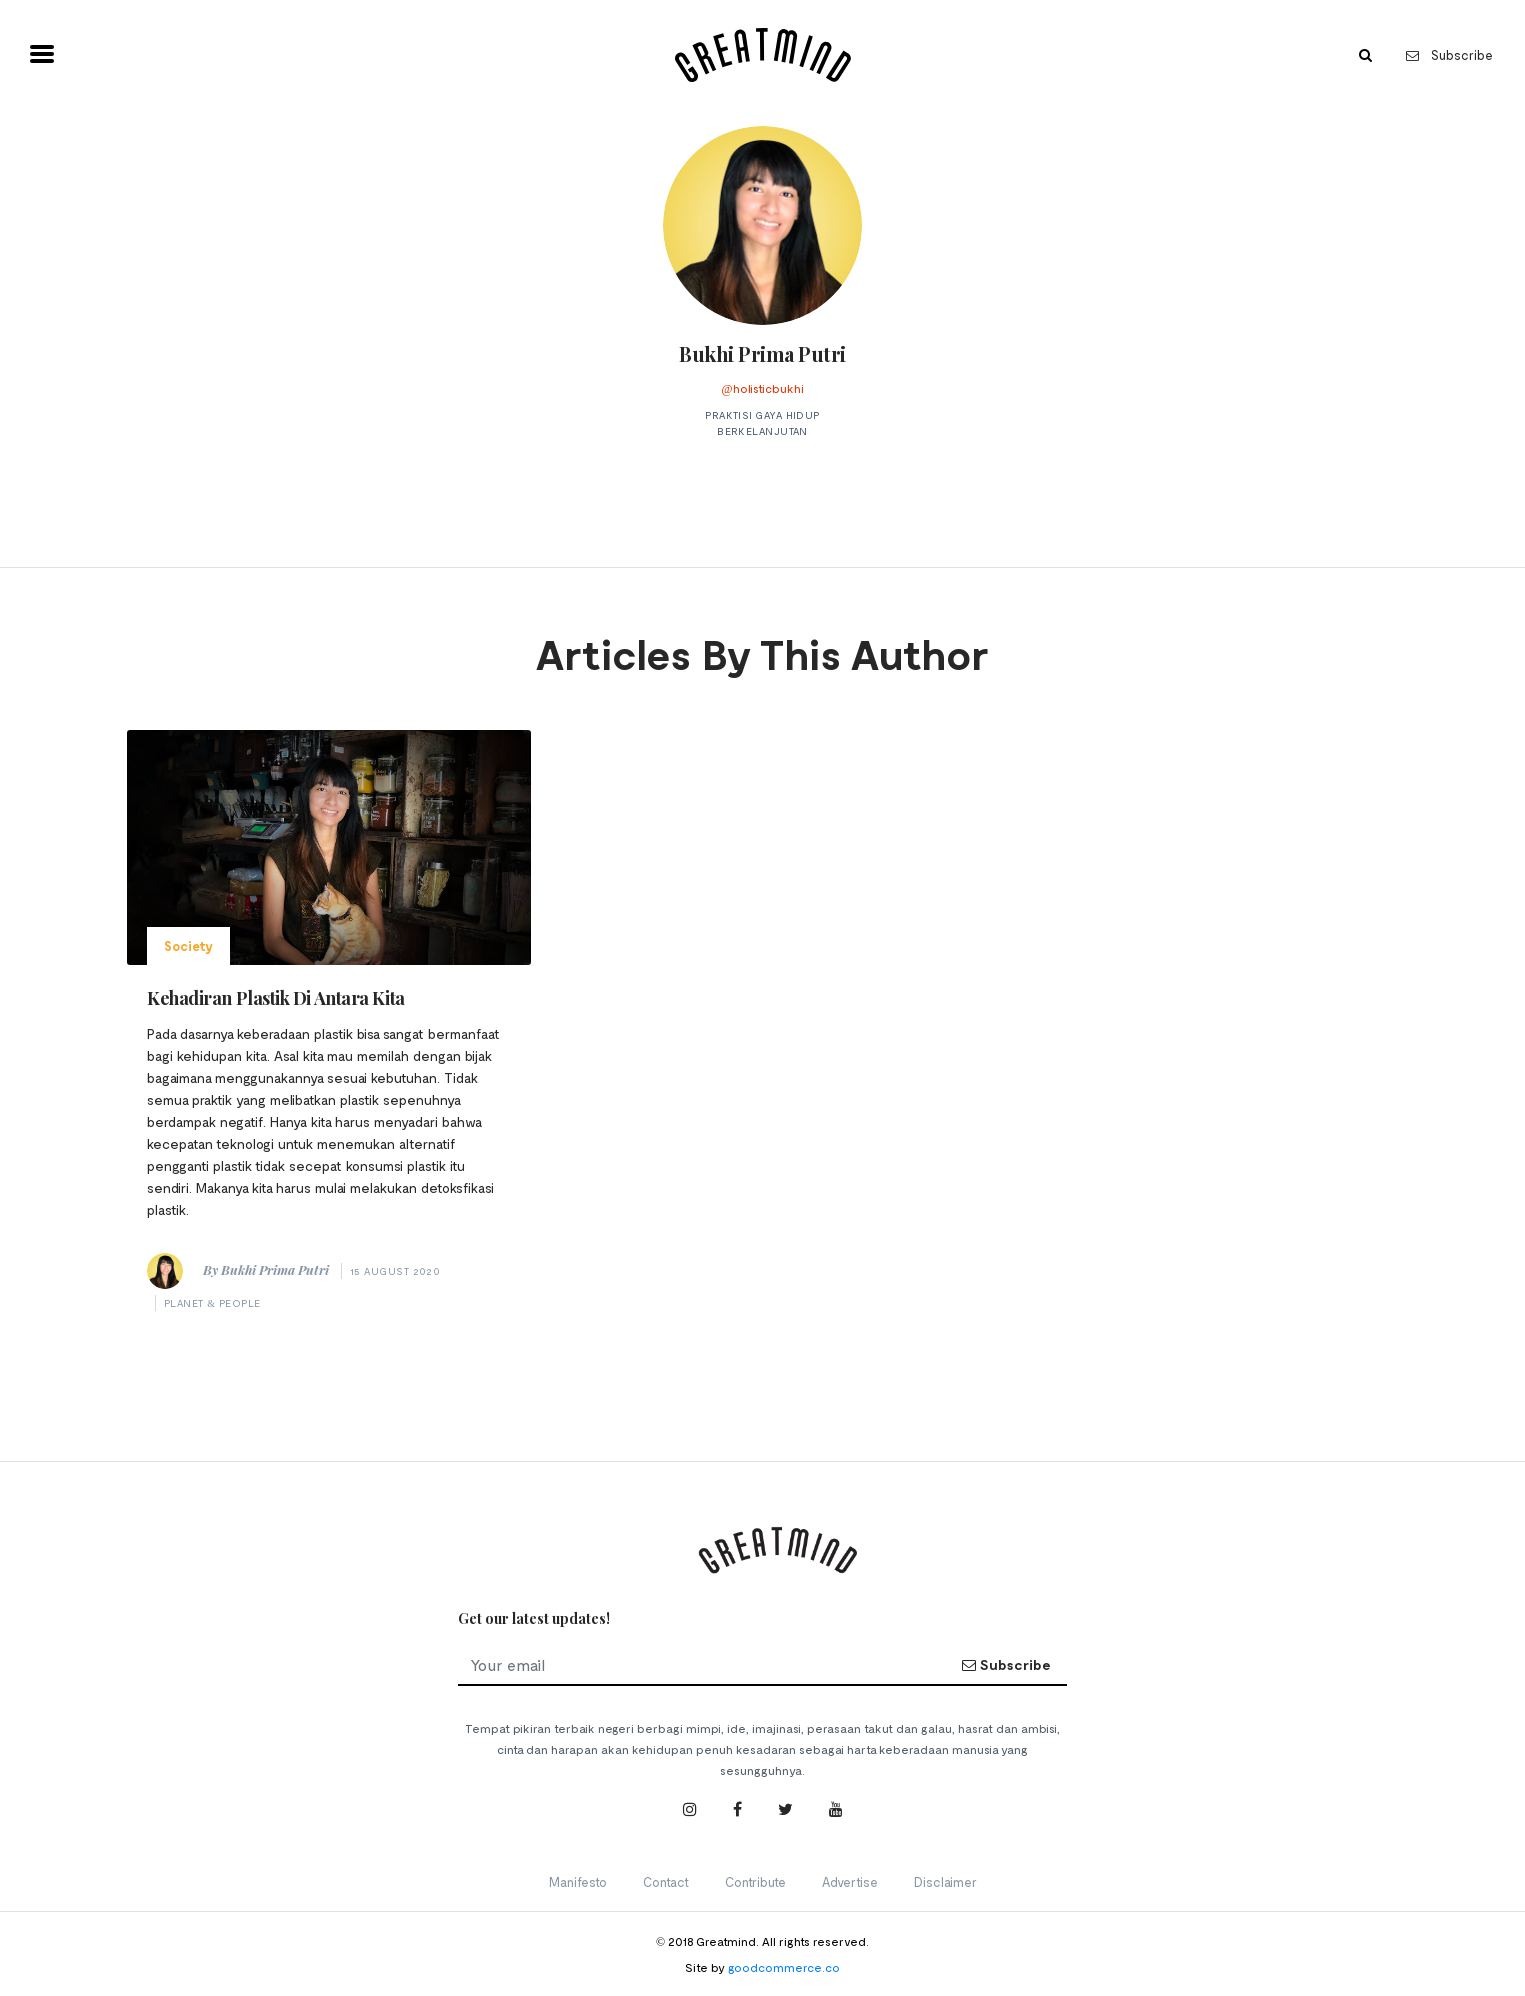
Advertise (850, 1882)
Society (188, 946)
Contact (666, 1882)
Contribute (755, 1882)
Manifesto (578, 1882)
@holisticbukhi (762, 388)
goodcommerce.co (784, 1967)
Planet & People (212, 1303)
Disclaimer (945, 1882)
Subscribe (1449, 55)
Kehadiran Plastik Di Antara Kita (276, 998)
